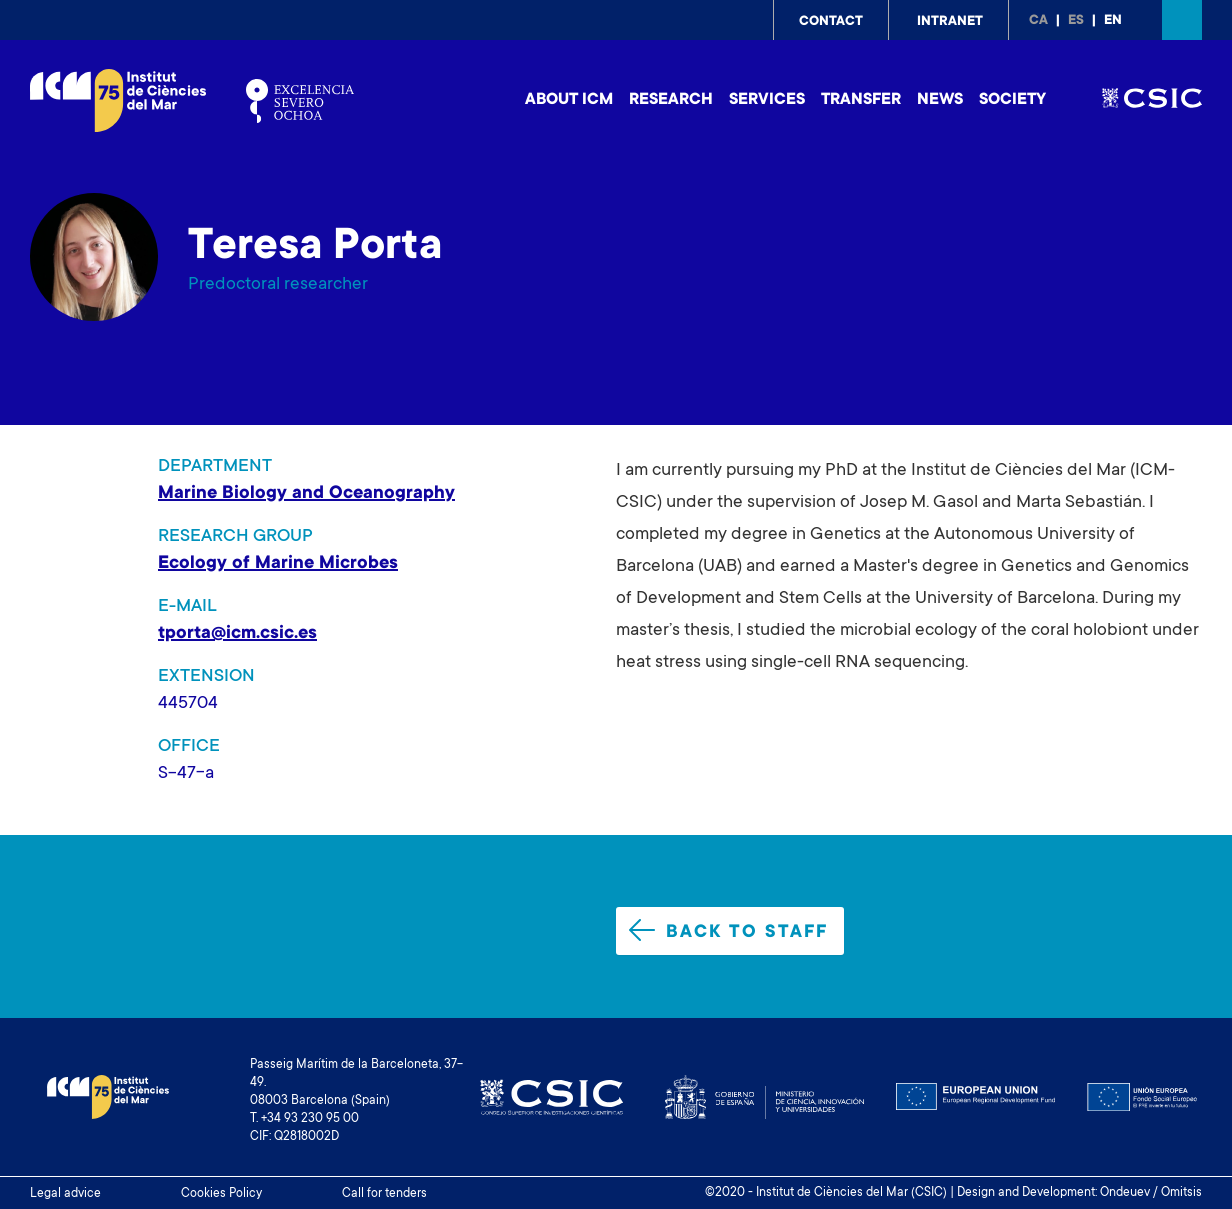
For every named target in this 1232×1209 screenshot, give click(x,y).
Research (671, 100)
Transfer (861, 100)
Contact (831, 22)
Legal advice (65, 1194)
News (940, 100)
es (1076, 21)
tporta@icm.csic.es (237, 634)
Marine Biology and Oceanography (306, 494)
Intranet (950, 22)
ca (1038, 21)
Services (767, 100)
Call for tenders (384, 1194)
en (1113, 21)
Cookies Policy (221, 1194)
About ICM (569, 100)
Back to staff (728, 931)
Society (1012, 100)
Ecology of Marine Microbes (278, 564)
